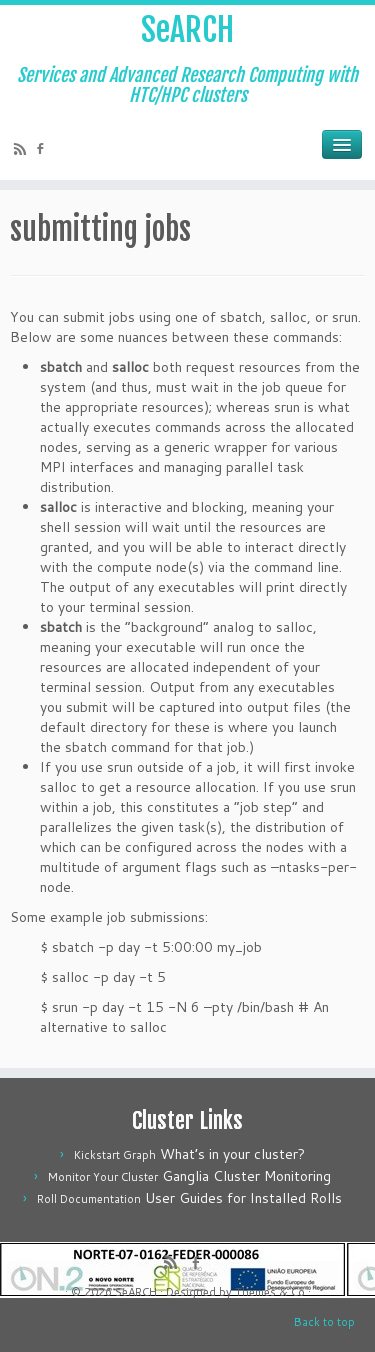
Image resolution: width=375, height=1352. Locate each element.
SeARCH (187, 30)
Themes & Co (270, 1292)
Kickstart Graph (115, 1155)
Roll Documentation (89, 1199)
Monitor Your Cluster (103, 1177)
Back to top (324, 1322)
